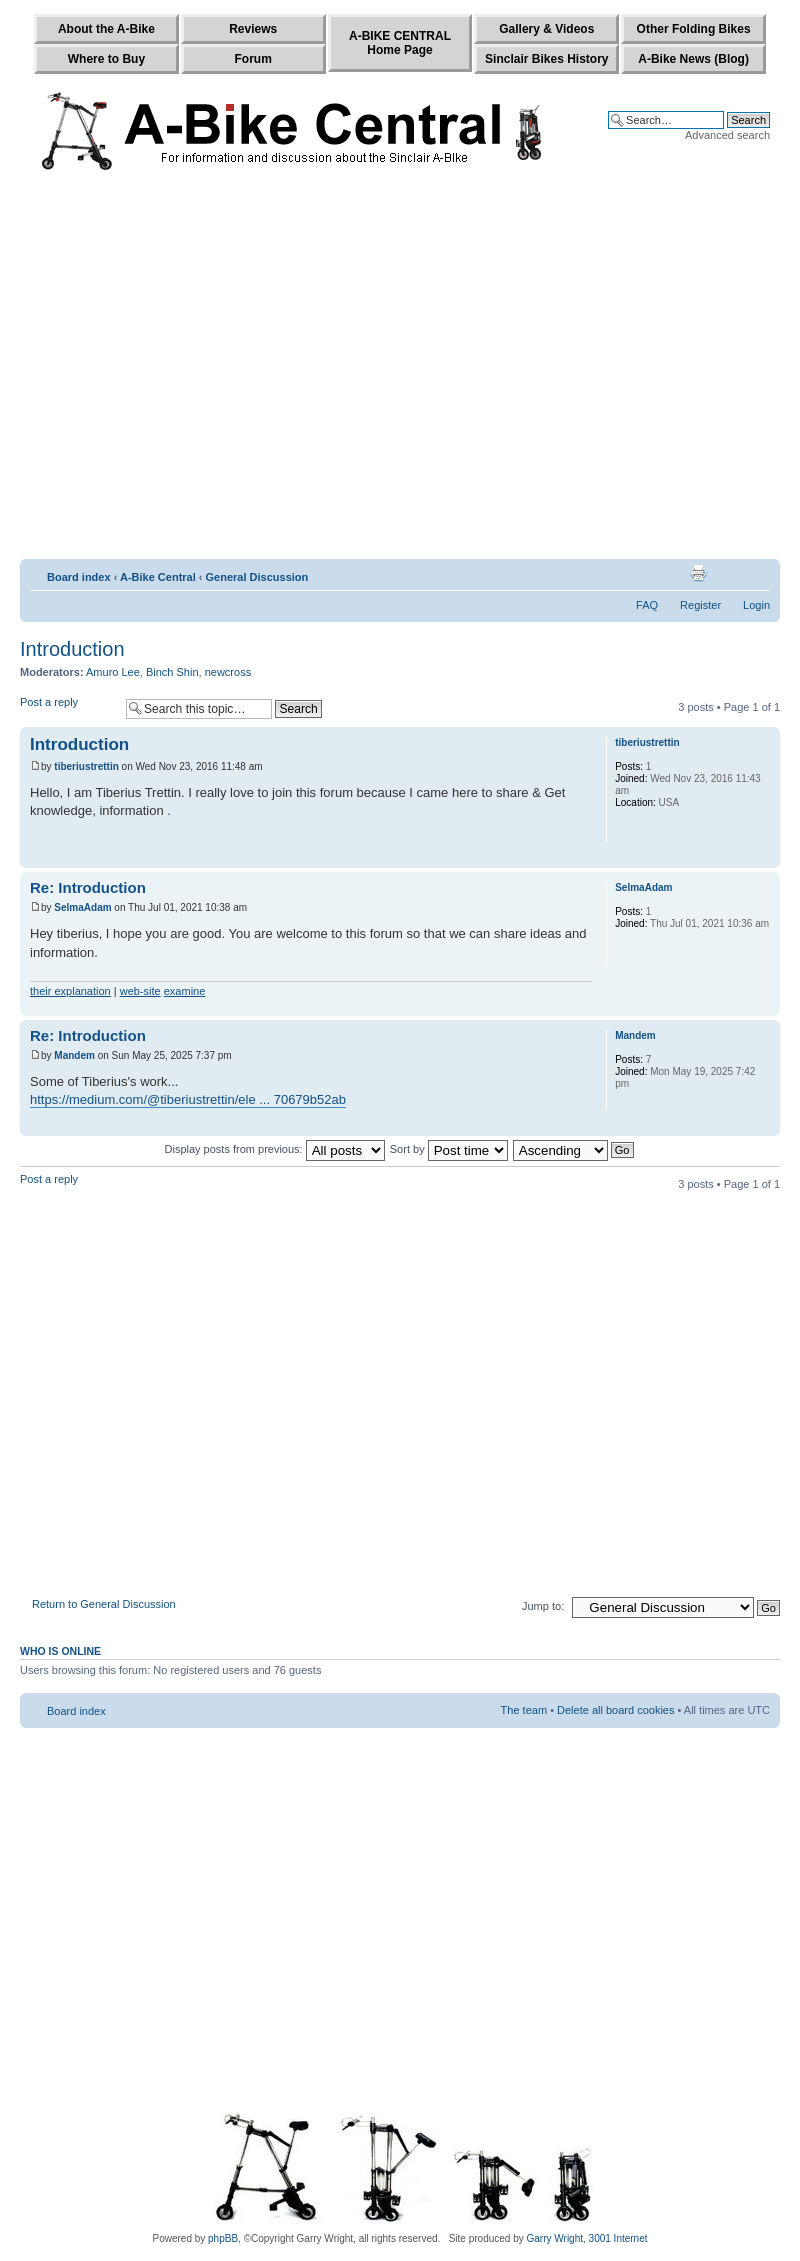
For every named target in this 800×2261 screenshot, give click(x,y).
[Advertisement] (187, 369)
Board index (79, 577)
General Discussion (257, 577)
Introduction (72, 649)
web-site (140, 991)
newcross (228, 672)
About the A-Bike (106, 29)
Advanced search (727, 135)
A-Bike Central (158, 577)
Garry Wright (555, 2238)
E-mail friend (725, 573)
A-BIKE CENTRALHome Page (400, 43)
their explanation (70, 991)
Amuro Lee (113, 672)
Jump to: (543, 1606)
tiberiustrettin (86, 766)
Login (756, 605)
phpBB (223, 2238)
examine (185, 991)
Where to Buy (106, 59)
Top (764, 857)
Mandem (74, 1055)
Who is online (60, 1651)
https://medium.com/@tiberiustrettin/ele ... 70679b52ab (188, 1099)
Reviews (253, 29)
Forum (253, 59)
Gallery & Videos (546, 29)
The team (524, 1710)
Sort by (449, 1149)
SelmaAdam (82, 907)
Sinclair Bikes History (546, 59)
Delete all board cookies (615, 1710)
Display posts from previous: (275, 1149)
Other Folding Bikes (694, 29)
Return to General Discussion (104, 1604)
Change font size (755, 573)
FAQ (647, 605)
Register (700, 605)
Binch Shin (172, 672)
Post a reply (68, 708)
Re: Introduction (88, 887)
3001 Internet (618, 2238)
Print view (698, 573)
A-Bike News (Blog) (693, 59)
